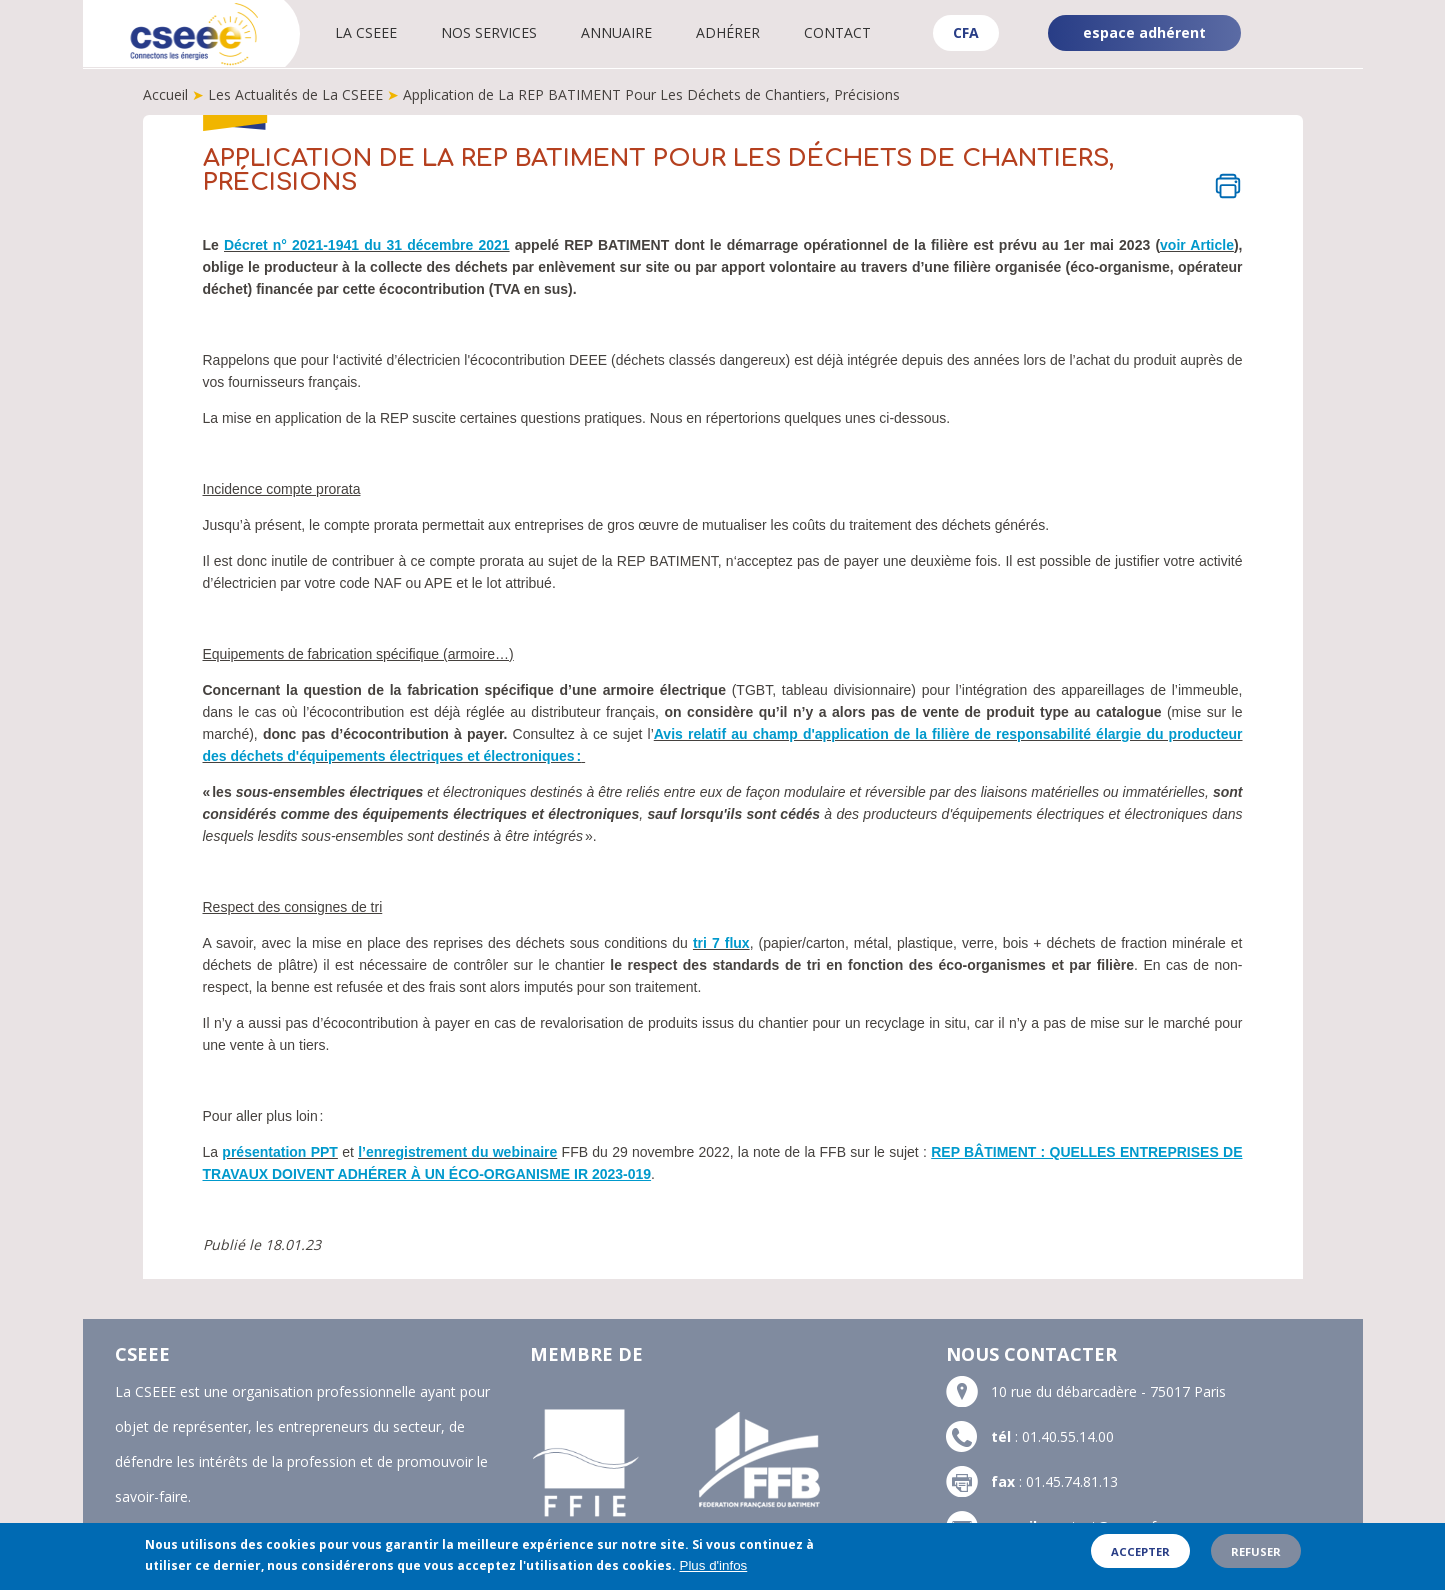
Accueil (165, 94)
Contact (839, 32)
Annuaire (618, 32)
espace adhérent (1144, 32)
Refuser (1256, 1556)
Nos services (491, 32)
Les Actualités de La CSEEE (295, 94)
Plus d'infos (714, 1571)
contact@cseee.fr (1104, 1526)
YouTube (1330, 50)
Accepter (1140, 1556)
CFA (966, 32)
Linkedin (1329, 18)
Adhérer (730, 32)
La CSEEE (368, 32)
